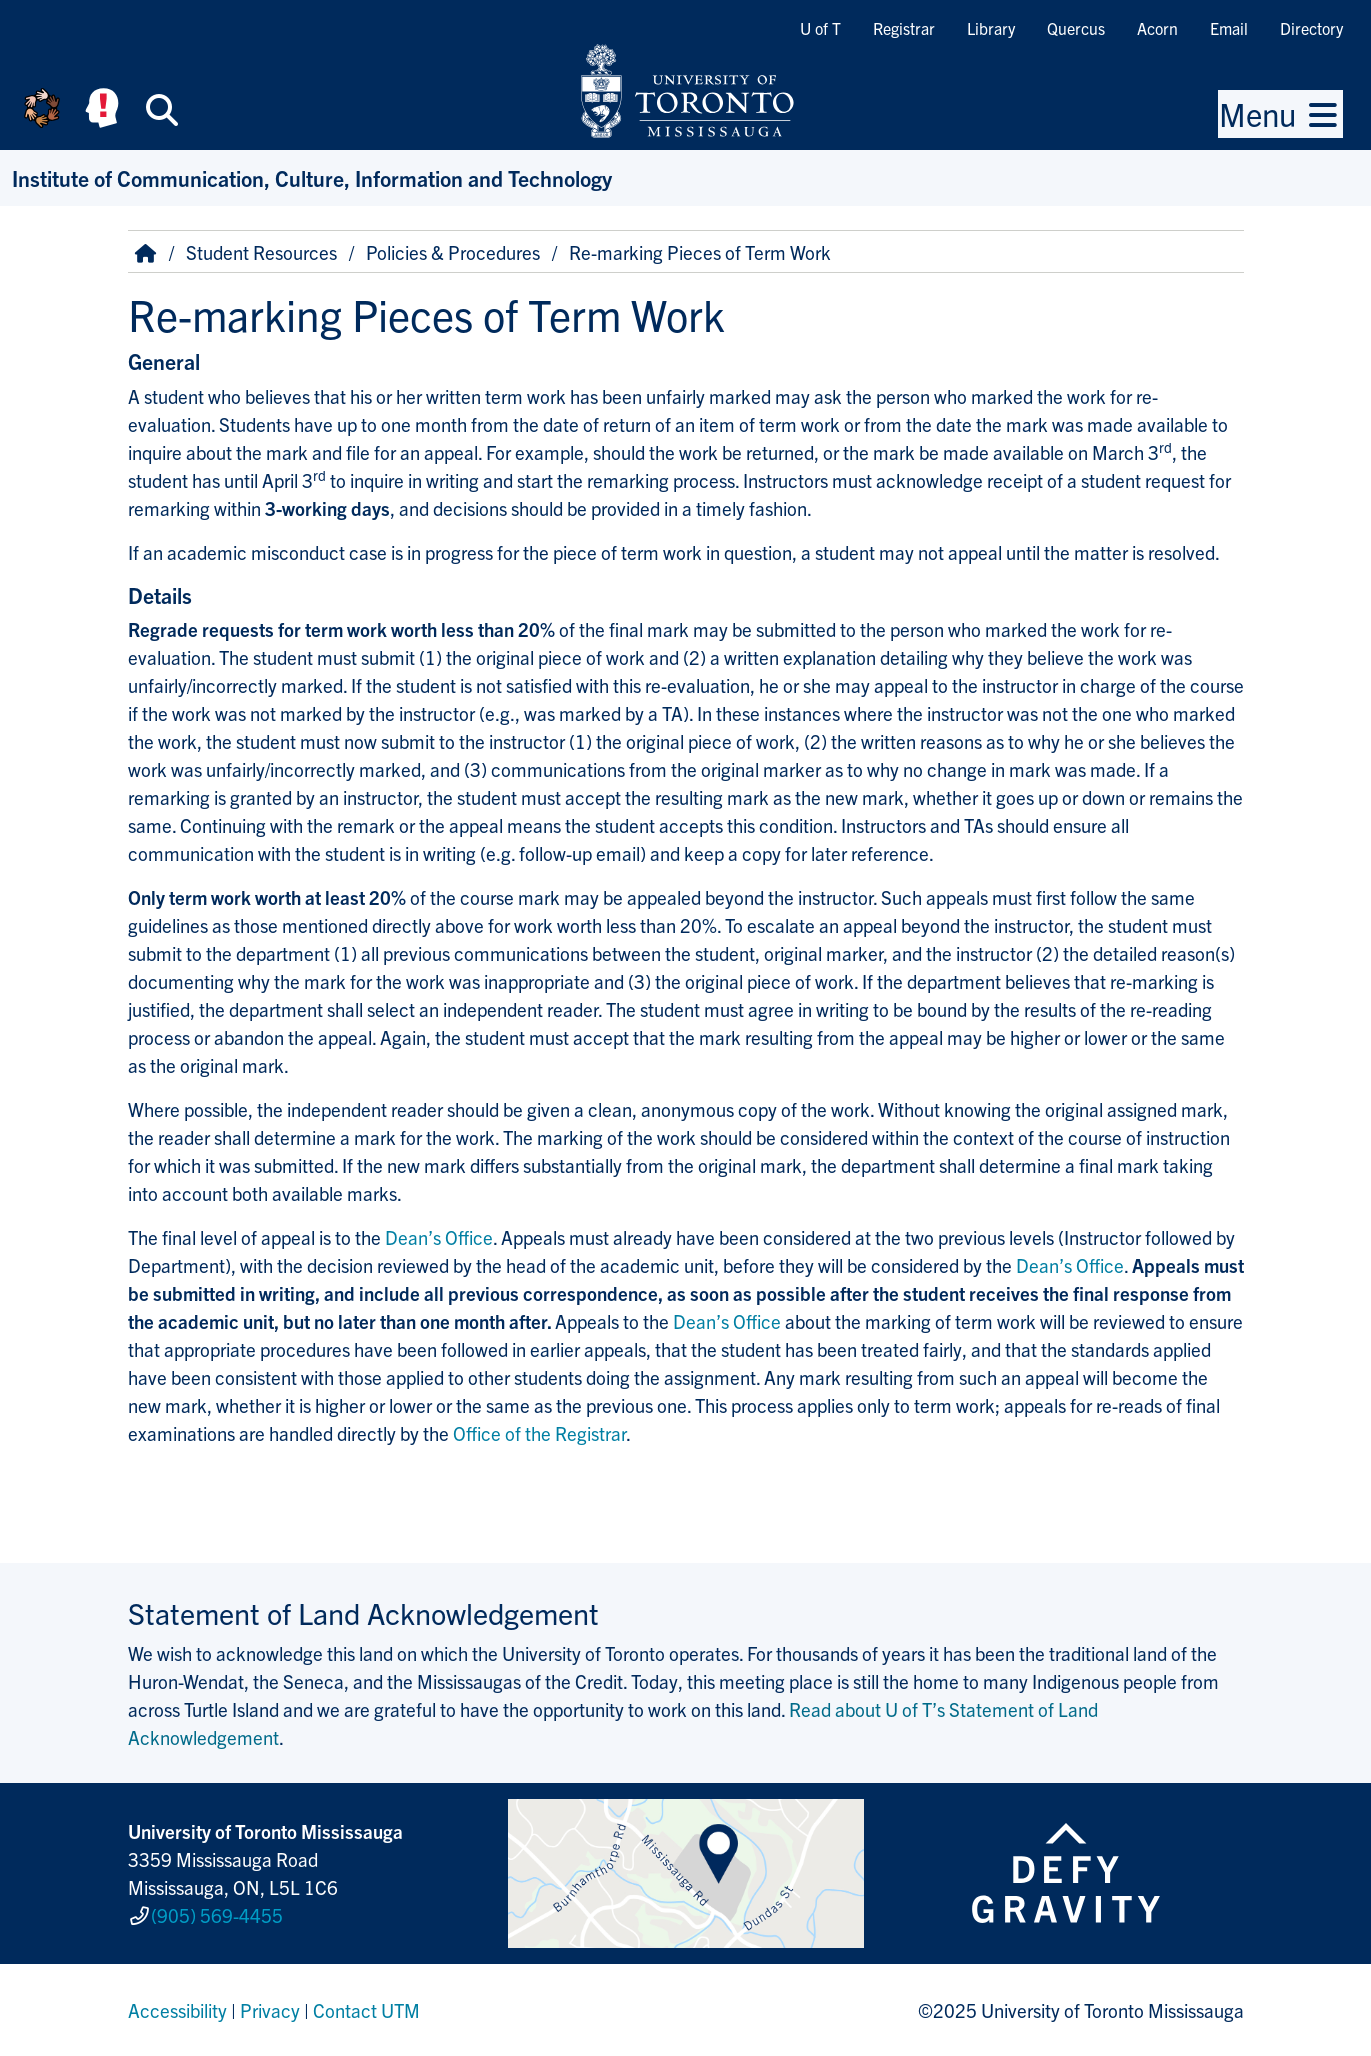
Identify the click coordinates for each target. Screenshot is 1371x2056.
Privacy (270, 2010)
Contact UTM (366, 2010)
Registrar (904, 28)
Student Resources (261, 252)
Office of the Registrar (539, 1433)
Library (991, 28)
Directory (1311, 28)
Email (1229, 28)
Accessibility (177, 2010)
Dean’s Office (439, 1237)
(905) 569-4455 (217, 1915)
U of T (820, 28)
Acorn (1157, 28)
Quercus (1076, 28)
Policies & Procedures (453, 252)
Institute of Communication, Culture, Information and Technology (312, 177)
